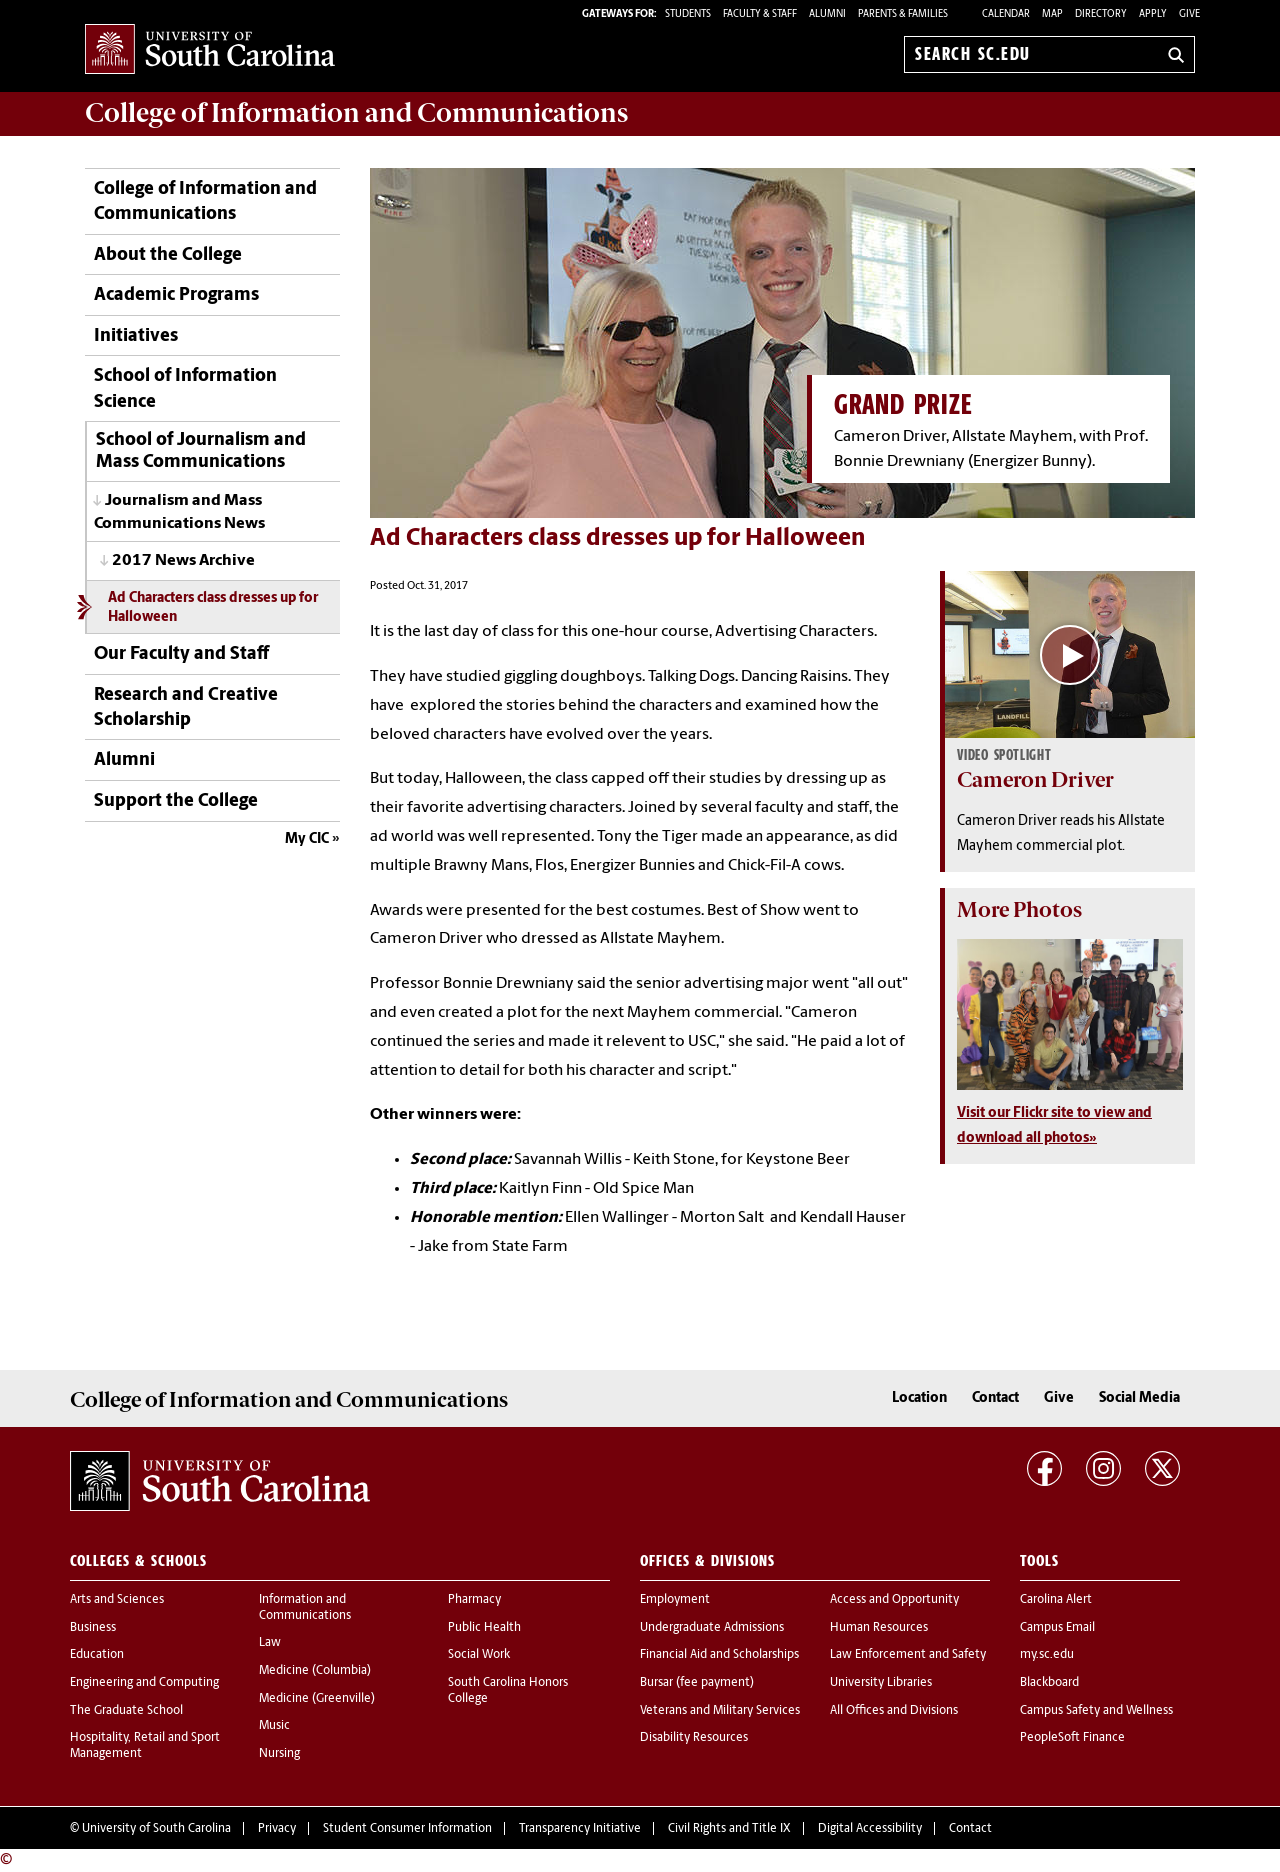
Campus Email (1057, 1628)
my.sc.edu (1047, 1655)
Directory (1101, 14)
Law (270, 1643)
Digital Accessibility (870, 1829)
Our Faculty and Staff (181, 654)
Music (274, 1726)
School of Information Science (185, 389)
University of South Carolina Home (210, 50)
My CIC (307, 839)
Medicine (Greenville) (317, 1699)
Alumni (124, 760)
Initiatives (136, 336)
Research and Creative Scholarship (186, 708)
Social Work (479, 1655)
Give (1189, 14)
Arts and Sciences (117, 1600)
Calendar (1006, 14)
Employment (675, 1600)
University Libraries (881, 1683)
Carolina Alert (1056, 1600)
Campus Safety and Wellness (1096, 1711)
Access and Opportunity (894, 1600)
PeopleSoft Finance (1072, 1738)
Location (919, 1398)
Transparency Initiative (580, 1829)
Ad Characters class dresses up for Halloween (213, 608)
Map (1052, 14)
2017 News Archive (183, 561)
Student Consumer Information (407, 1829)
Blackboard (1049, 1683)
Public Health (484, 1628)
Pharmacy (474, 1600)
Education (97, 1655)
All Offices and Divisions (894, 1711)
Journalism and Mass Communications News (179, 512)
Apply (1153, 14)
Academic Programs (176, 295)
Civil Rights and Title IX (729, 1829)
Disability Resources (694, 1738)
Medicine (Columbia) (315, 1671)
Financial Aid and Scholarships (719, 1655)
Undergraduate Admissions (712, 1628)
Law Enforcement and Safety (908, 1655)
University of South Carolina (156, 1829)
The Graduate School (126, 1711)
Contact (995, 1398)
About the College (168, 255)
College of (356, 113)
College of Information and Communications (205, 202)
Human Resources (879, 1628)
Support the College (176, 801)
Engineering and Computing (144, 1683)
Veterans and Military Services (720, 1711)
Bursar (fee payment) (697, 1683)
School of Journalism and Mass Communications (201, 451)
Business (93, 1628)
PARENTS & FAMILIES (903, 14)
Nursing (279, 1754)
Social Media (1139, 1398)
